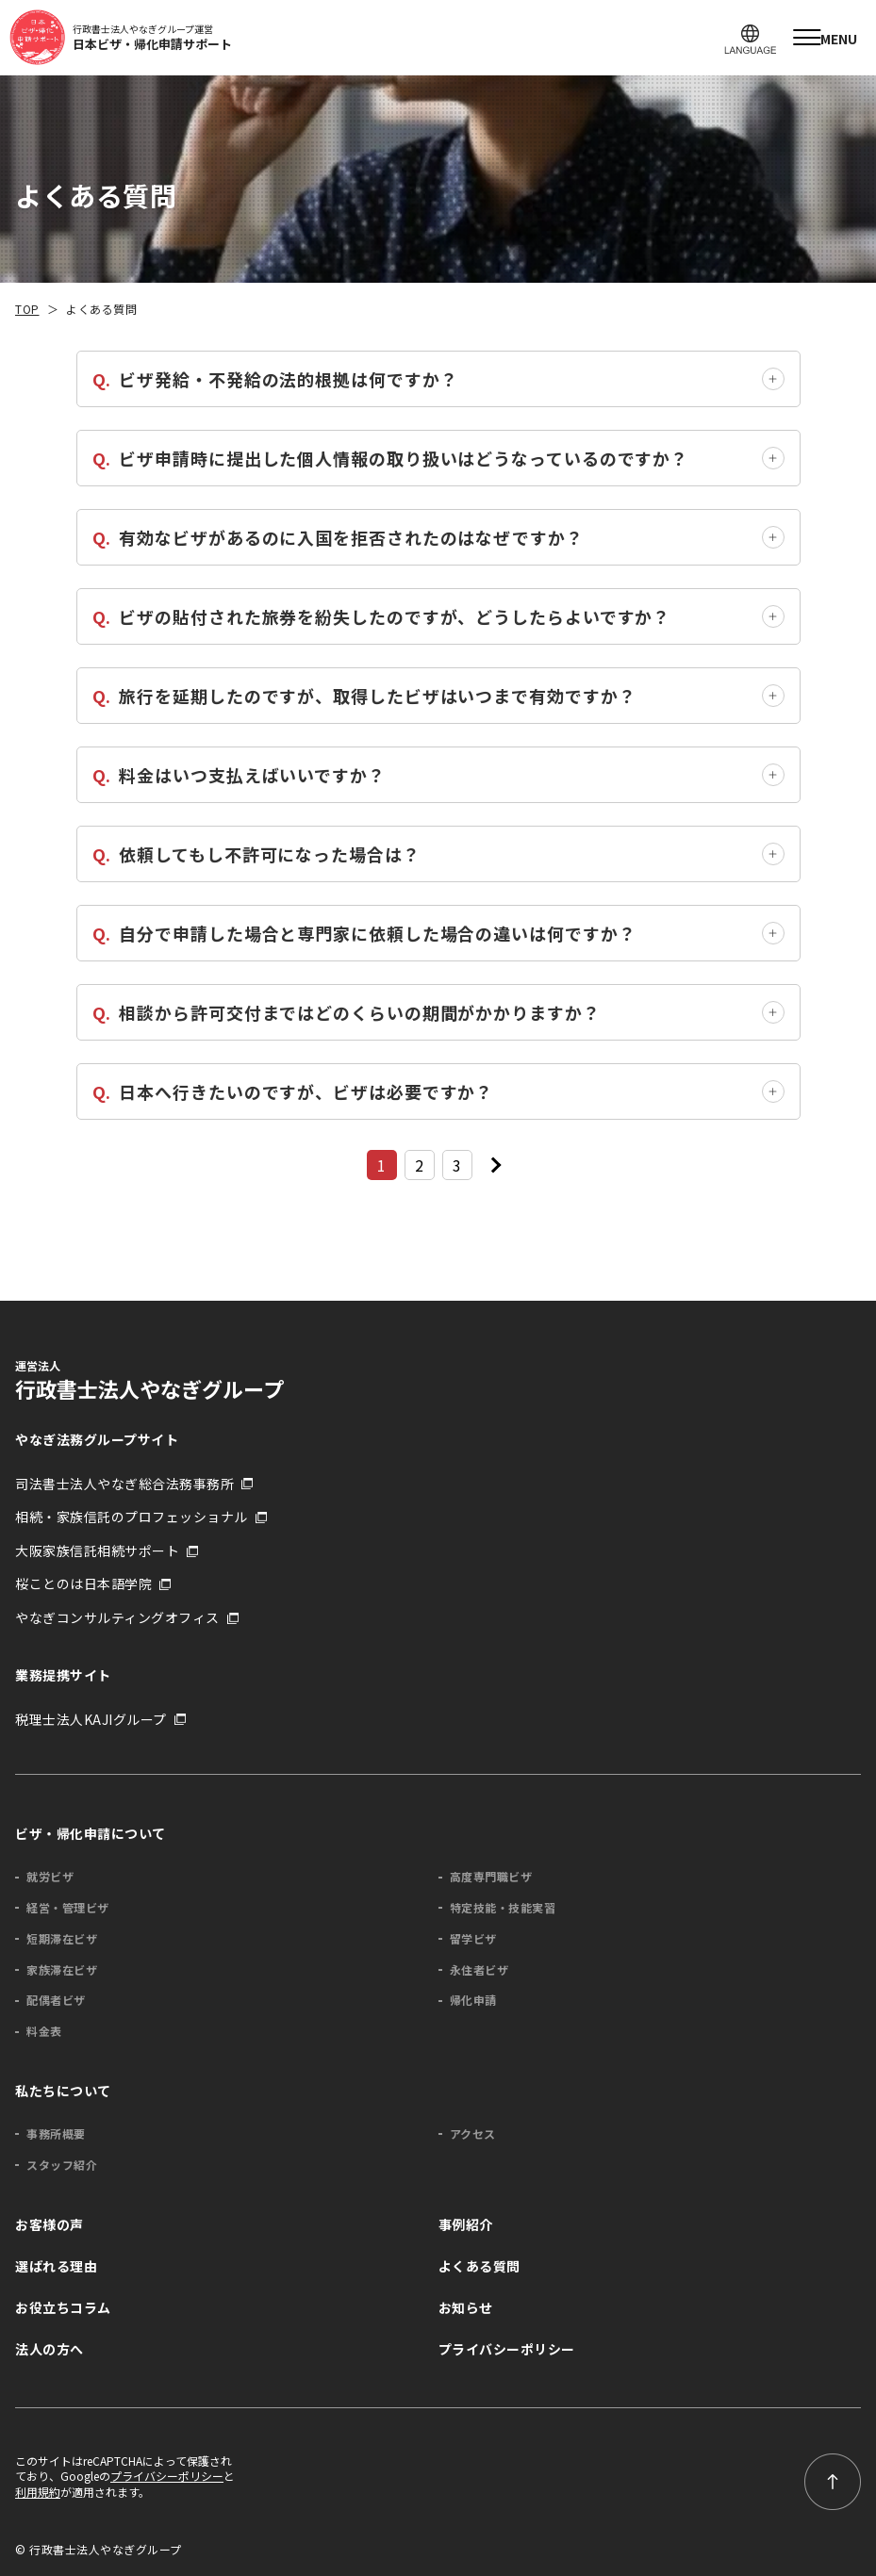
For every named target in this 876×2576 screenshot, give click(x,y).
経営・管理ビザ (67, 1907)
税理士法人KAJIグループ (91, 1720)
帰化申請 (473, 2000)
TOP (27, 309)
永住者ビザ (479, 1969)
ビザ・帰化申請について (90, 1833)
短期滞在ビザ (61, 1938)
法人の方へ (49, 2348)
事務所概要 (56, 2133)
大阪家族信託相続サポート (97, 1551)
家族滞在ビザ (61, 1969)
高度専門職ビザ (491, 1876)
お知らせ (465, 2307)
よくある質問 (479, 2265)
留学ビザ (473, 1938)
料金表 (44, 2031)
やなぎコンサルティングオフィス (117, 1618)
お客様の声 (49, 2224)
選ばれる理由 (56, 2265)
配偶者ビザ (56, 2000)
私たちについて (63, 2090)
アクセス (473, 2133)
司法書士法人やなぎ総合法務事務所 (124, 1484)
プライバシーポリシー (506, 2348)
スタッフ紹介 (61, 2165)
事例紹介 (465, 2224)
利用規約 (37, 2492)
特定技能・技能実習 (503, 1907)
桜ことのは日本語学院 (83, 1584)
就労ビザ (50, 1876)
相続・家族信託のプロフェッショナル (131, 1517)
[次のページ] (495, 1165)
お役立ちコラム (63, 2307)
